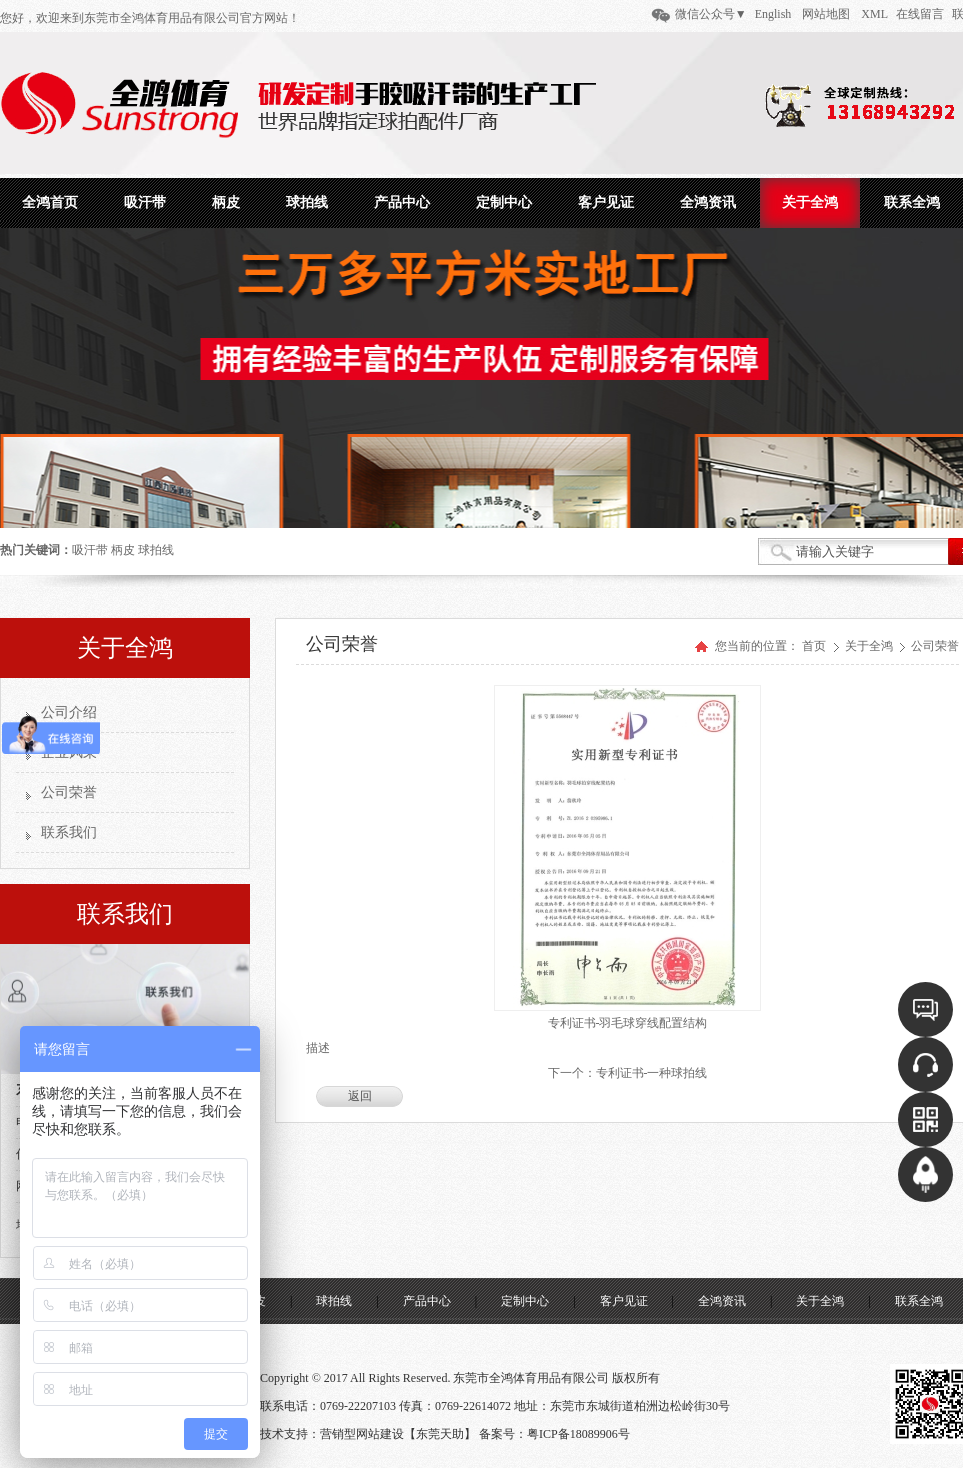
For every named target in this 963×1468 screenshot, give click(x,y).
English (773, 14)
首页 (814, 646)
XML (874, 14)
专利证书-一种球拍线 (652, 1073)
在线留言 (920, 14)
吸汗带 (90, 550)
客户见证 (624, 1301)
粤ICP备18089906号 (578, 1434)
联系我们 (69, 832)
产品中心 (427, 1301)
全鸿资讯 (722, 1301)
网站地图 (826, 14)
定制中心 (525, 1301)
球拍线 (156, 550)
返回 (360, 1096)
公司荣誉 (69, 792)
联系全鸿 (919, 1301)
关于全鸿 (870, 646)
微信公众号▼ (711, 14)
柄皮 (123, 550)
